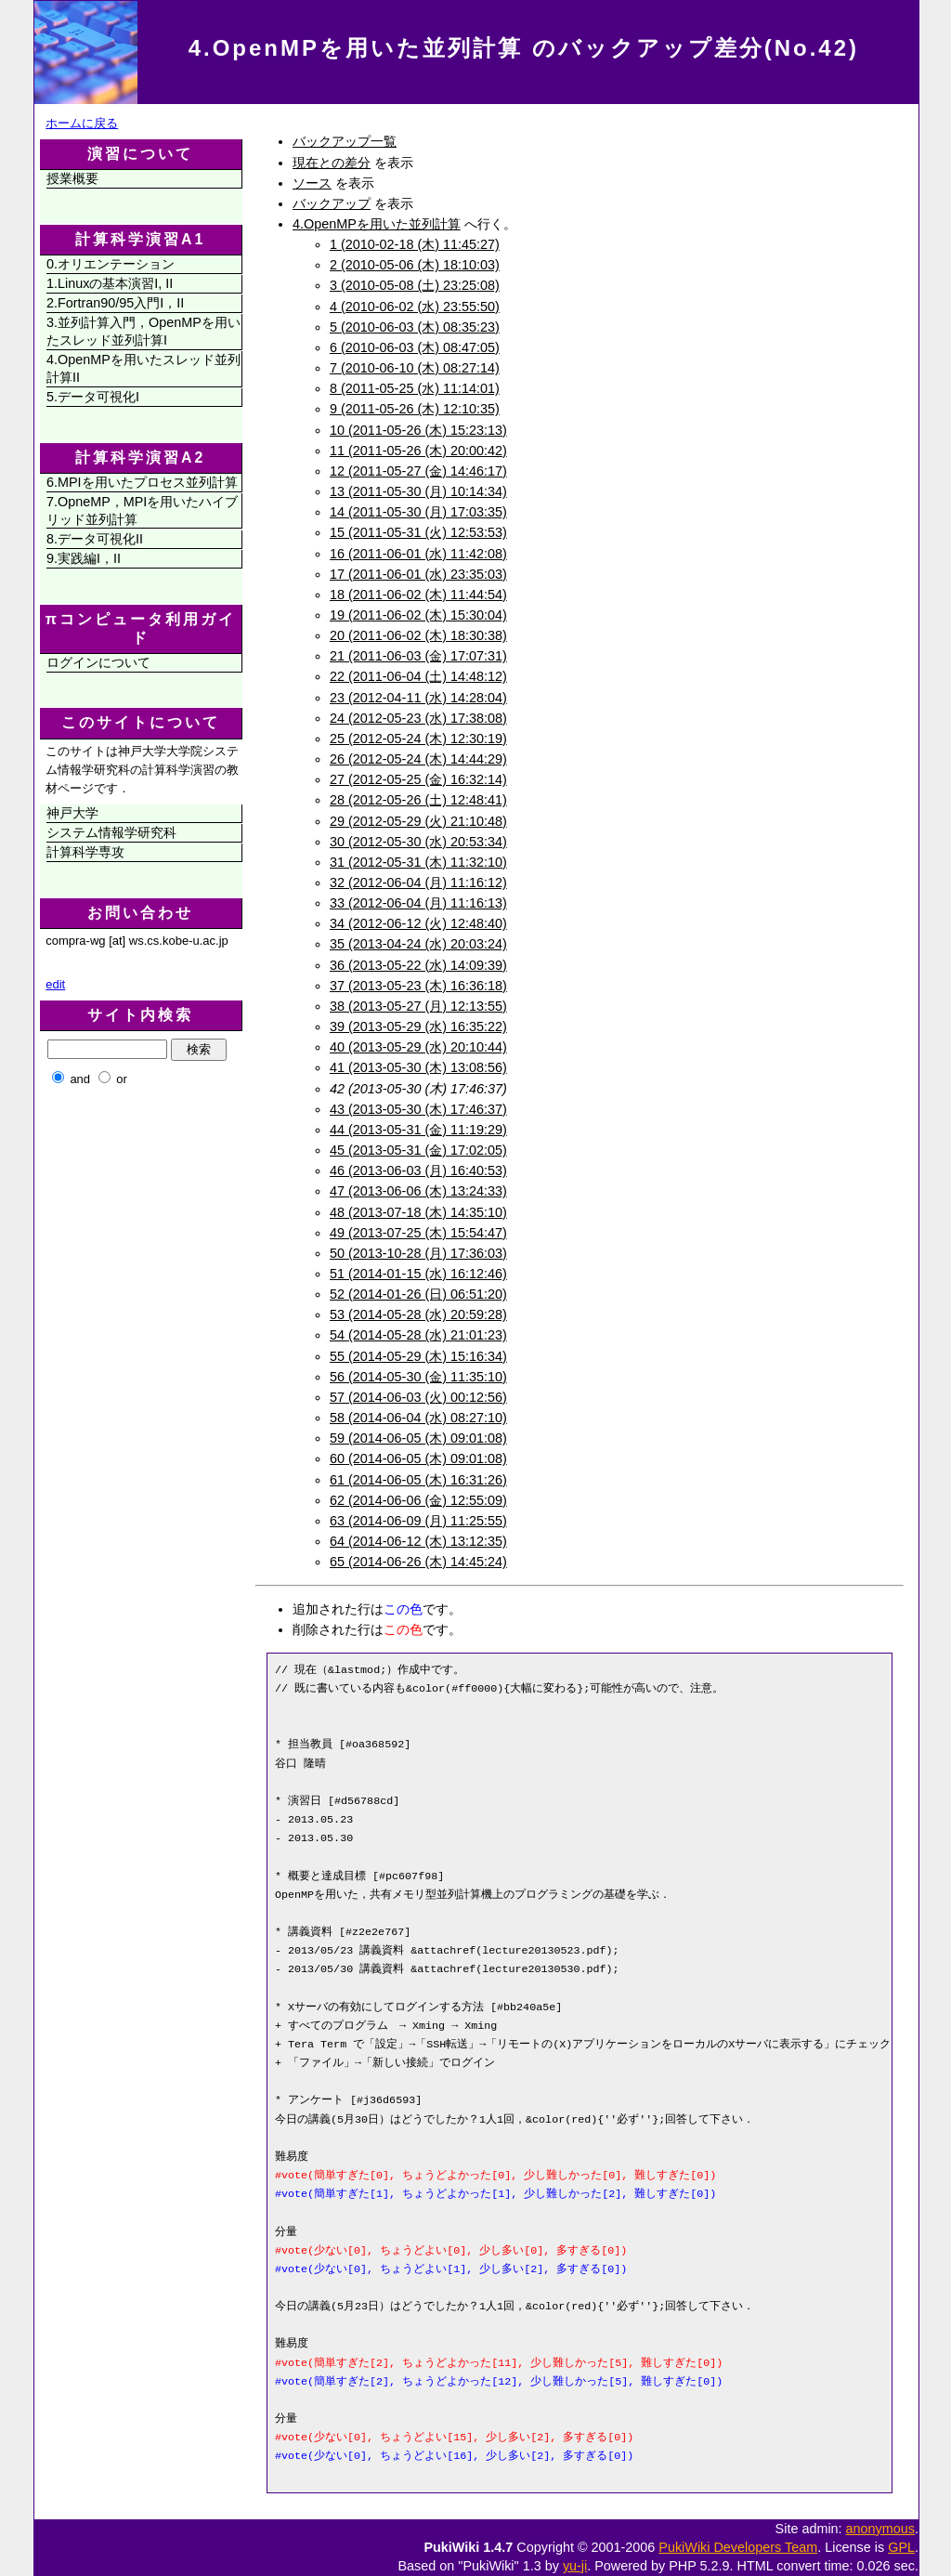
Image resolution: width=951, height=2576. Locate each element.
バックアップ (332, 203)
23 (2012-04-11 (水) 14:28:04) (418, 697)
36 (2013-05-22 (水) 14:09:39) (418, 965)
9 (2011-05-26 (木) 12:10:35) (415, 408)
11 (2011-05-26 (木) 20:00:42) (418, 450)
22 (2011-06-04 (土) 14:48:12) (418, 676)
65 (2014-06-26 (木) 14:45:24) (418, 1561)
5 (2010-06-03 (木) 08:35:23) (415, 327)
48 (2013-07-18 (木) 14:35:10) (418, 1212)
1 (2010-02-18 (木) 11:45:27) (415, 244)
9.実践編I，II (83, 558)
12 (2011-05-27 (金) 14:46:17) (418, 471)
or (121, 1079)
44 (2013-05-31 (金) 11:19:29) (418, 1129)
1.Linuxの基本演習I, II (109, 283)
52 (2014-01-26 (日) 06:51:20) (418, 1294)
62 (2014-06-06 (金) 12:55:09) (418, 1500)
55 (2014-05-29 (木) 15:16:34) (418, 1356)
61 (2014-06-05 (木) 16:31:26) (418, 1479)
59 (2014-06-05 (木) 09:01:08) (418, 1438)
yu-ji (575, 2565)
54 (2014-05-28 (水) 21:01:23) (418, 1334)
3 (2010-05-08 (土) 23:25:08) (415, 285)
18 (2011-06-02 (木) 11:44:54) (418, 594)
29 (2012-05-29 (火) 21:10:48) (418, 821)
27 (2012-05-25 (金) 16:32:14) (418, 779)
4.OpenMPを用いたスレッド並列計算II (143, 368)
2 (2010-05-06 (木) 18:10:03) (415, 264)
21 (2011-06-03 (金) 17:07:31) (418, 655)
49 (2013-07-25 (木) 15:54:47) (418, 1232)
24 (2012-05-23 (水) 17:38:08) (418, 718)
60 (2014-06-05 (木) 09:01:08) (418, 1458)
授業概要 (72, 178)
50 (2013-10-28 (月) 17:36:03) (418, 1253)
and (80, 1079)
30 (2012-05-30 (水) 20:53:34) (418, 841)
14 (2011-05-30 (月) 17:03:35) (418, 511)
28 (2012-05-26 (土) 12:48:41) (418, 799)
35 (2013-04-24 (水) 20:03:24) (418, 943)
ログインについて (98, 662)
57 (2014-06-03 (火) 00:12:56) (418, 1397)
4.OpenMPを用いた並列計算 (377, 223)
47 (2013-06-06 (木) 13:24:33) (418, 1190)
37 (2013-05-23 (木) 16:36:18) (418, 985)
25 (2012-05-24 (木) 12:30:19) (418, 738)
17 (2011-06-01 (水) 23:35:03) (418, 574)
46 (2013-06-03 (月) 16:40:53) (418, 1170)
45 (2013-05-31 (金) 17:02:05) (418, 1150)
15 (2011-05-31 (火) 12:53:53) (418, 532)
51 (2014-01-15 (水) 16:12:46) (418, 1273)
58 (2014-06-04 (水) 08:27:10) (418, 1417)
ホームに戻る (82, 123)
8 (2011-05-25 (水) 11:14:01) (415, 388)
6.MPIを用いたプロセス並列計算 (142, 482)
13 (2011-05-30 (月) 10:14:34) (418, 491)
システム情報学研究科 (111, 832)
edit (55, 984)
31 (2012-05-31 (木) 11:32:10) (418, 862)
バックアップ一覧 (345, 141)
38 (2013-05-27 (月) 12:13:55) (418, 1006)
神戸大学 (72, 812)
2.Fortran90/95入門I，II (115, 302)
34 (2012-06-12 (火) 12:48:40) (418, 923)
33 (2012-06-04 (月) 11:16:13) (418, 903)
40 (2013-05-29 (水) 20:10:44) (418, 1047)
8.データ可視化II (94, 538)
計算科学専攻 (85, 851)
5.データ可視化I (92, 396)
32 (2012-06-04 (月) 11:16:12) (418, 882)
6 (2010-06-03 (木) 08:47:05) (415, 347)
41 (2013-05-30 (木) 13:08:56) (418, 1067)
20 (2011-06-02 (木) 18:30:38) (418, 635)
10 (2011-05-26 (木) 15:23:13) (418, 430)
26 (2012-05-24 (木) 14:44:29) (418, 759)
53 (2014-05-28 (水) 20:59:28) (418, 1314)
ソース (312, 183)
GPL (901, 2547)
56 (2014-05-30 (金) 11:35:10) (418, 1376)
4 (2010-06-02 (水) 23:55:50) (415, 306)
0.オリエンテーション (110, 263)
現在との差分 (332, 162)
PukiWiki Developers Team (737, 2547)
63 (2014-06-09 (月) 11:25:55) (418, 1520)
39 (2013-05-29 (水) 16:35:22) (418, 1026)
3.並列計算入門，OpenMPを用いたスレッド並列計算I (143, 331)
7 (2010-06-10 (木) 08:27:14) (415, 367)
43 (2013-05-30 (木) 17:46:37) (418, 1109)
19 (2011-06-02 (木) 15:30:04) (418, 615)
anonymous (880, 2528)
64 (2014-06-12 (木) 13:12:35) (418, 1541)
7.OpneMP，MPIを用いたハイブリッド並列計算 (142, 510)
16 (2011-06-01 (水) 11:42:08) (418, 553)
